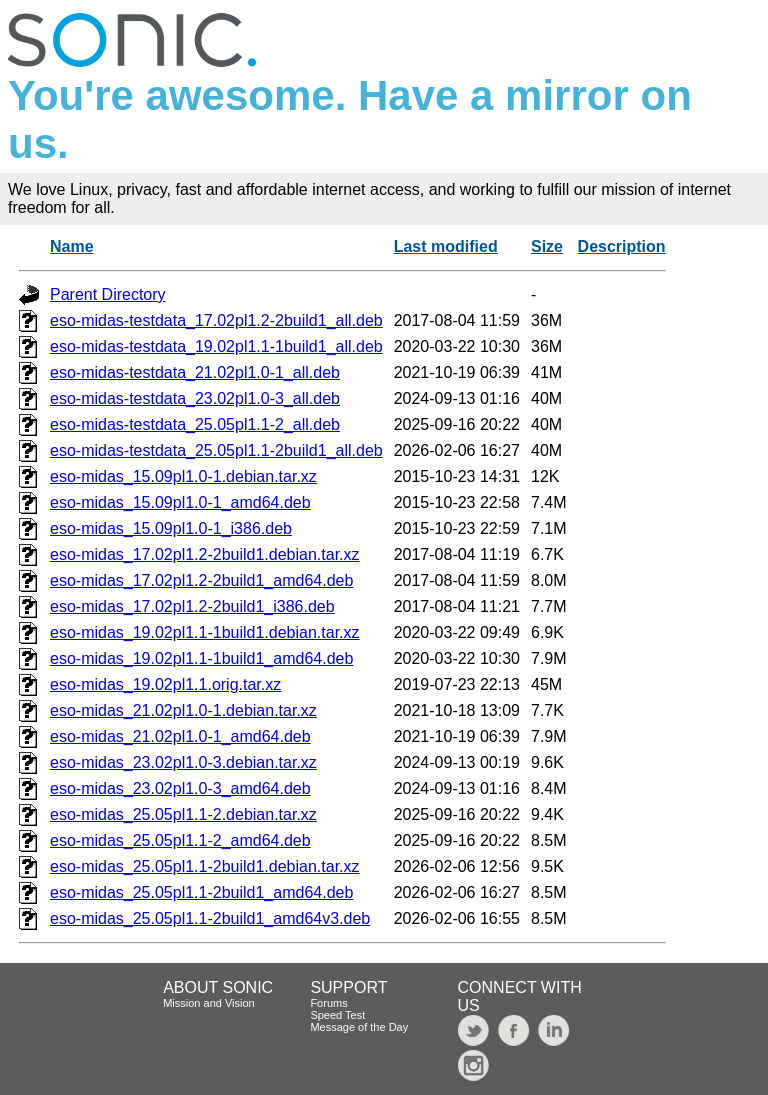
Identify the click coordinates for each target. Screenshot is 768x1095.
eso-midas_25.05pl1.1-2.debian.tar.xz (183, 814)
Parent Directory (108, 294)
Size (547, 246)
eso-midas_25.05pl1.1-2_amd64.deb (180, 840)
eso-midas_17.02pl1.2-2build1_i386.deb (192, 606)
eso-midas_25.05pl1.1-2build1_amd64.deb (201, 892)
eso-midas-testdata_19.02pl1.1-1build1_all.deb (216, 346)
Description (622, 246)
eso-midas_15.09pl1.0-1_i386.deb (171, 528)
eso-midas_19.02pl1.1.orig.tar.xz (165, 684)
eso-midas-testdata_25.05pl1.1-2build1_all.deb (216, 450)
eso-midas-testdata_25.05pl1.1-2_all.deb (195, 424)
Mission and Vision (209, 1003)
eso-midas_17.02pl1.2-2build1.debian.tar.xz (205, 554)
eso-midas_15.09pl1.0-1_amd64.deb (180, 502)
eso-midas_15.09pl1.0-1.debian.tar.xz (183, 476)
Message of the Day (359, 1027)
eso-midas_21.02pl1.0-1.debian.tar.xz (183, 710)
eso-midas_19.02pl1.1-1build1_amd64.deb (201, 658)
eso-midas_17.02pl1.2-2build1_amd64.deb (201, 580)
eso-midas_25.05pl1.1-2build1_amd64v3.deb (210, 918)
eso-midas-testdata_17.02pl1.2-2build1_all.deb (216, 320)
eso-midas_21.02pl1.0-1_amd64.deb (180, 736)
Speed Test (337, 1015)
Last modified (446, 246)
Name (72, 246)
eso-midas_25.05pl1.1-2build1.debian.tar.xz (205, 866)
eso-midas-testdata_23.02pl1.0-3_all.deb (195, 398)
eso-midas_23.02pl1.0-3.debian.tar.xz (183, 762)
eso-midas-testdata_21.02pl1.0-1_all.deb (195, 372)
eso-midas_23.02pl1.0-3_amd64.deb (180, 788)
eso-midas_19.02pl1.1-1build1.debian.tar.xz (205, 632)
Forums (328, 1003)
